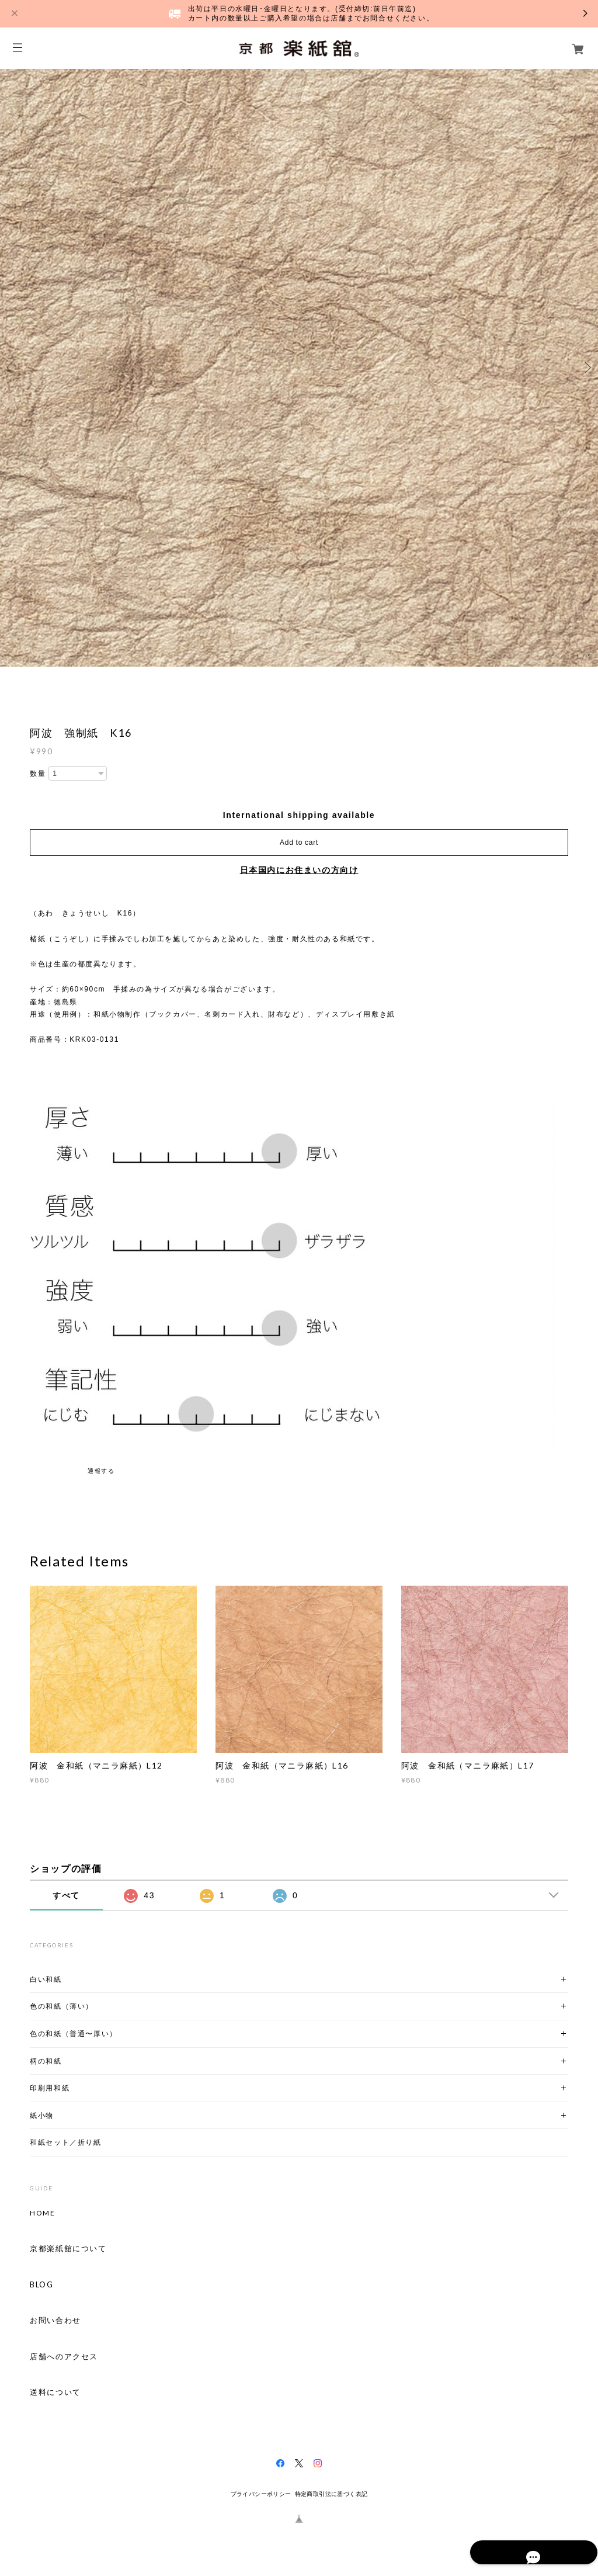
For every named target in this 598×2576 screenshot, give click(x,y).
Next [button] (586, 367)
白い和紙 (45, 1979)
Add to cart (299, 842)
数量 (38, 773)
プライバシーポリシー (261, 2494)
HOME (42, 2213)
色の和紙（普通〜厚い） (73, 2033)
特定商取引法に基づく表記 (331, 2494)
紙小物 (42, 2115)
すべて (66, 1895)
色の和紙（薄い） (61, 2006)
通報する (101, 1471)
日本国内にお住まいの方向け (299, 870)
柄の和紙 (45, 2061)
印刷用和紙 (49, 2087)
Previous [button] (11, 367)
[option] (299, 367)
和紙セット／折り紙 (65, 2142)
